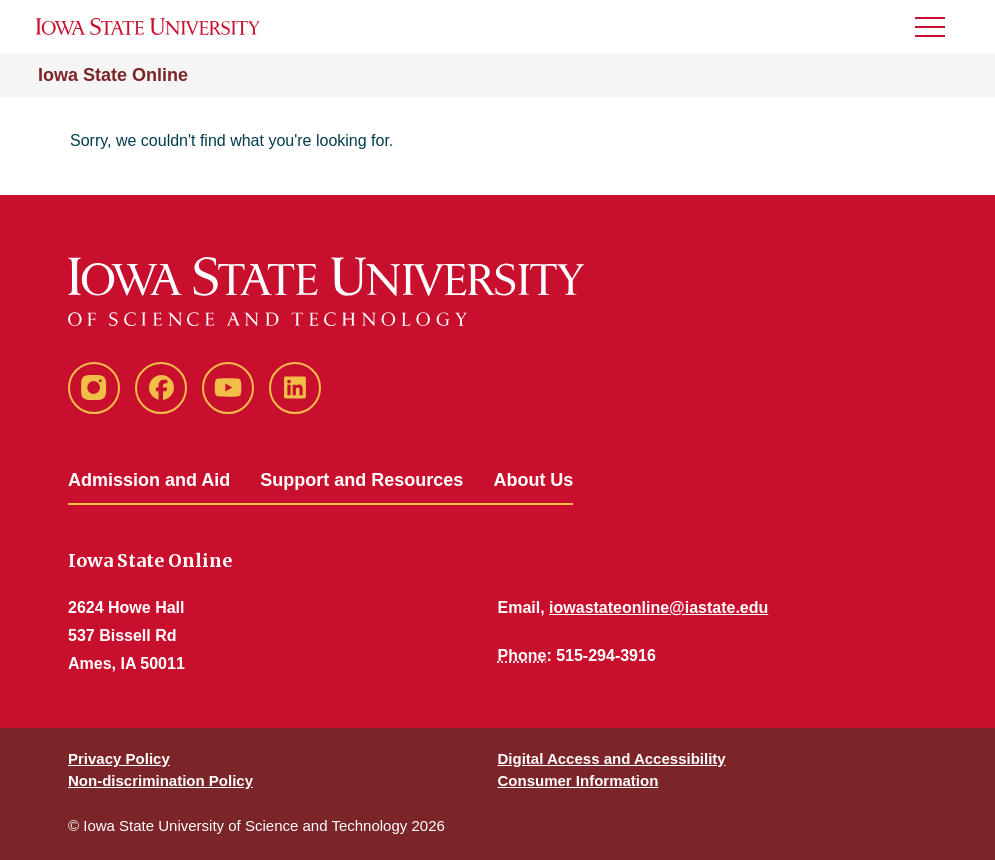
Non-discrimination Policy (160, 780)
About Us (533, 480)
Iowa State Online (113, 75)
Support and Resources (361, 480)
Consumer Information (578, 780)
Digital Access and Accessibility (612, 758)
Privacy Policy (119, 758)
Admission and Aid (149, 480)
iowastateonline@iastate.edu (658, 607)
